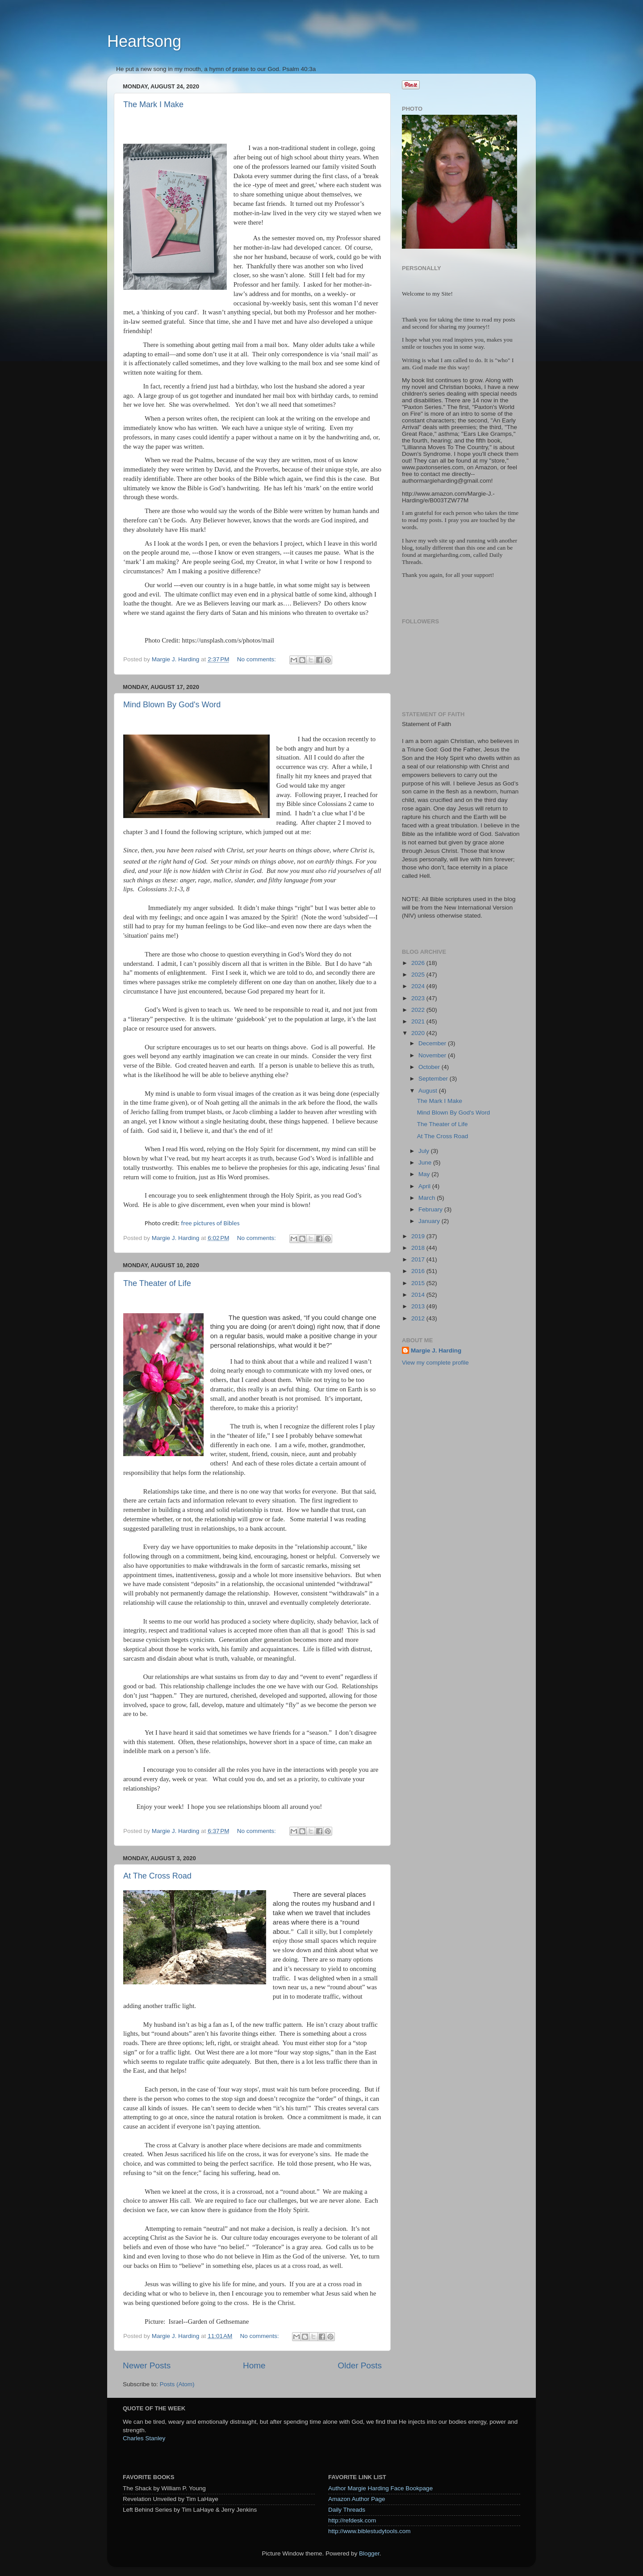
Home (254, 2365)
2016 (418, 1271)
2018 (418, 1247)
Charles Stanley (144, 2438)
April (425, 1186)
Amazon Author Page (356, 2499)
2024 (418, 986)
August (428, 1090)
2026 (418, 963)
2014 (418, 1294)
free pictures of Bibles (210, 1223)
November (433, 1055)
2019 (418, 1236)
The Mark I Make (153, 104)
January (430, 1221)
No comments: (257, 659)
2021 (418, 1021)
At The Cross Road (157, 1875)
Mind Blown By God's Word (172, 704)
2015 (418, 1283)
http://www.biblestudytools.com (369, 2531)
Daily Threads (346, 2509)
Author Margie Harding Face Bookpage (380, 2488)
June (425, 1162)
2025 (418, 974)
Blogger (369, 2553)
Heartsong (144, 41)
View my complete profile (435, 1362)
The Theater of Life (157, 1283)
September (434, 1078)
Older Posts (360, 2365)
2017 (418, 1259)
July (424, 1151)
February (431, 1209)
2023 (418, 998)
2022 (418, 1009)
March (427, 1197)
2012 (418, 1318)
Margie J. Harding (436, 1350)
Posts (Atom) (177, 2384)
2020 (418, 1033)
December (433, 1043)
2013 (418, 1306)
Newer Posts (147, 2365)
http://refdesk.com (352, 2520)
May (424, 1174)
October (430, 1067)
